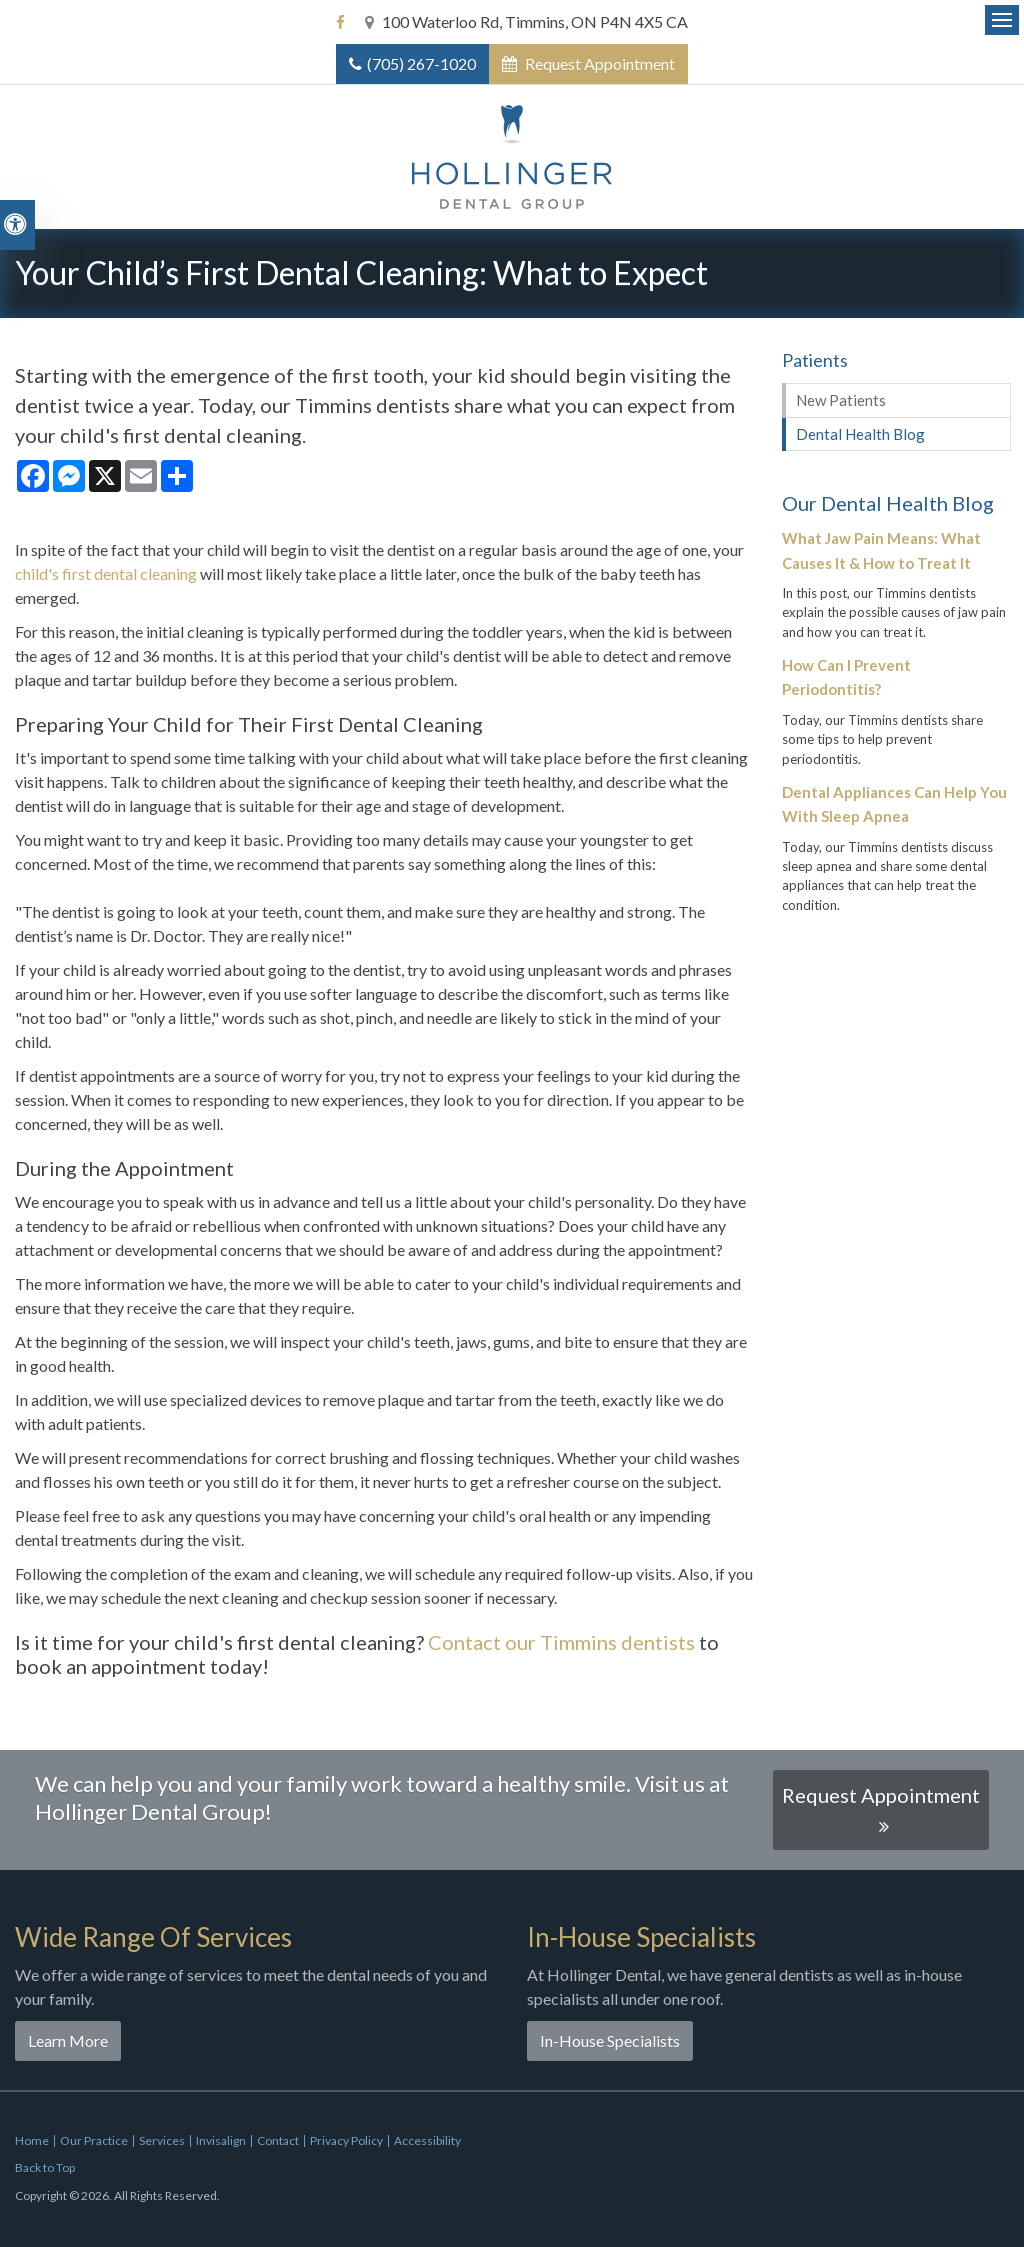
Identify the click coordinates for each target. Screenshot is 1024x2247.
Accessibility (427, 2140)
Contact (278, 2140)
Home (32, 2140)
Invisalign (221, 2140)
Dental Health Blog (860, 434)
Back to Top (45, 2167)
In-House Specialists (610, 2040)
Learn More (68, 2040)
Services (162, 2140)
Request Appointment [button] (598, 63)
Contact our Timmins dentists (561, 1642)
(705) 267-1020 (421, 63)
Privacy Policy (346, 2140)
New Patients (841, 400)
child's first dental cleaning (106, 573)
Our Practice (94, 2140)
